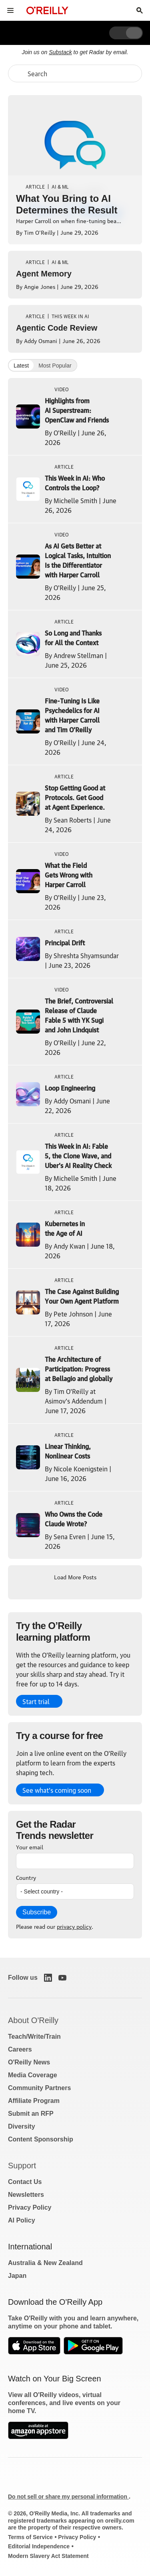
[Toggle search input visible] (139, 10)
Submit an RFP (31, 2113)
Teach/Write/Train (34, 2036)
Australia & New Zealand (45, 2262)
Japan (17, 2275)
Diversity (21, 2126)
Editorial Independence (39, 2546)
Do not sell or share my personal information (68, 2496)
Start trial (36, 1701)
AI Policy (21, 2220)
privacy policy (74, 1926)
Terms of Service (30, 2537)
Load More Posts (75, 1576)
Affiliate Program (34, 2100)
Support (22, 2165)
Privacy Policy (30, 2207)
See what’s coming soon (56, 1790)
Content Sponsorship (40, 2139)
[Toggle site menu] (10, 10)
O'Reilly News (29, 2062)
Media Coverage (32, 2075)
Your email (29, 1847)
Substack (60, 52)
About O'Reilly (33, 2020)
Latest (21, 365)
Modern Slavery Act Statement (48, 2556)
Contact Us (25, 2181)
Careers (20, 2049)
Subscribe (36, 1912)
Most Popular (54, 365)
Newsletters (26, 2194)
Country (26, 1877)
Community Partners (39, 2087)
